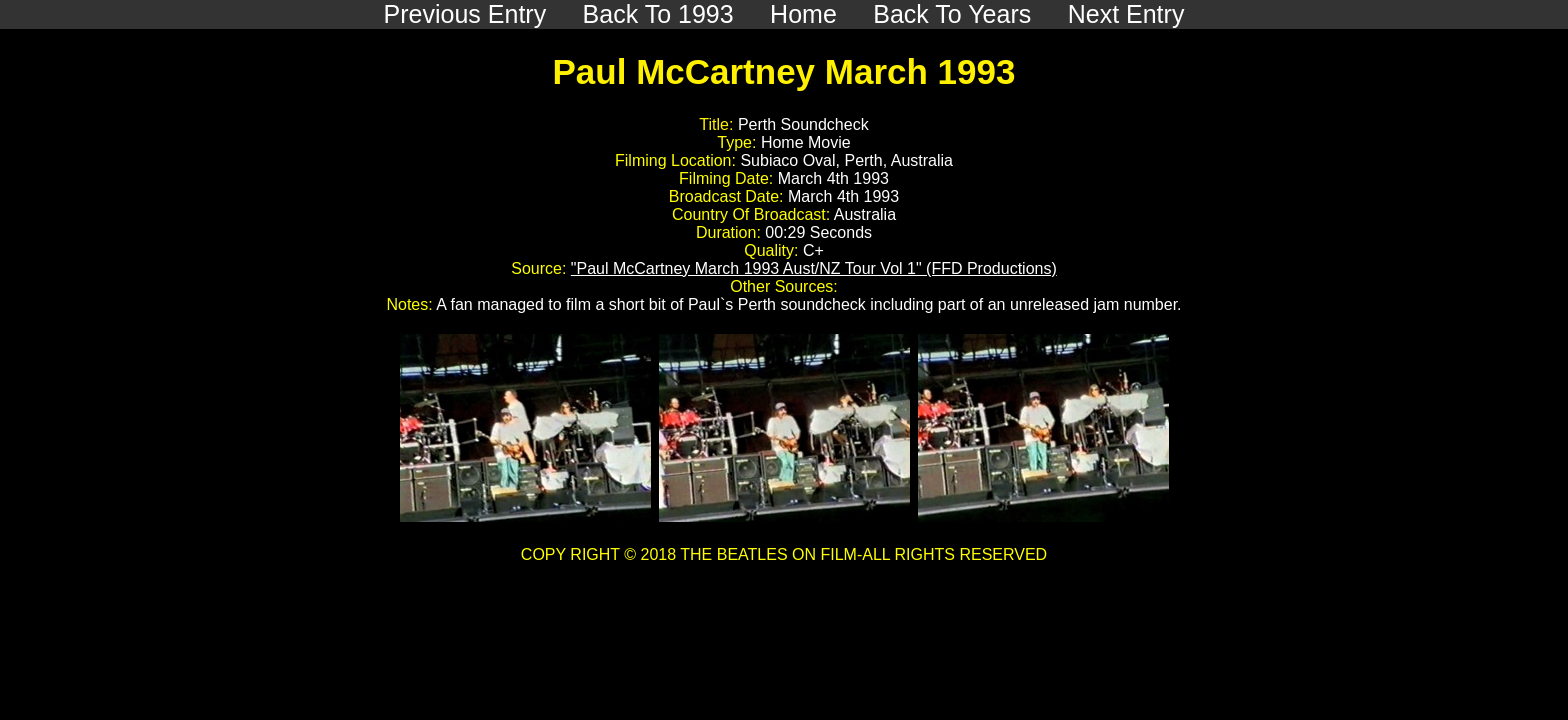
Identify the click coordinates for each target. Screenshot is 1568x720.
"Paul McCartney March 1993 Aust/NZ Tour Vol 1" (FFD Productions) (814, 268)
